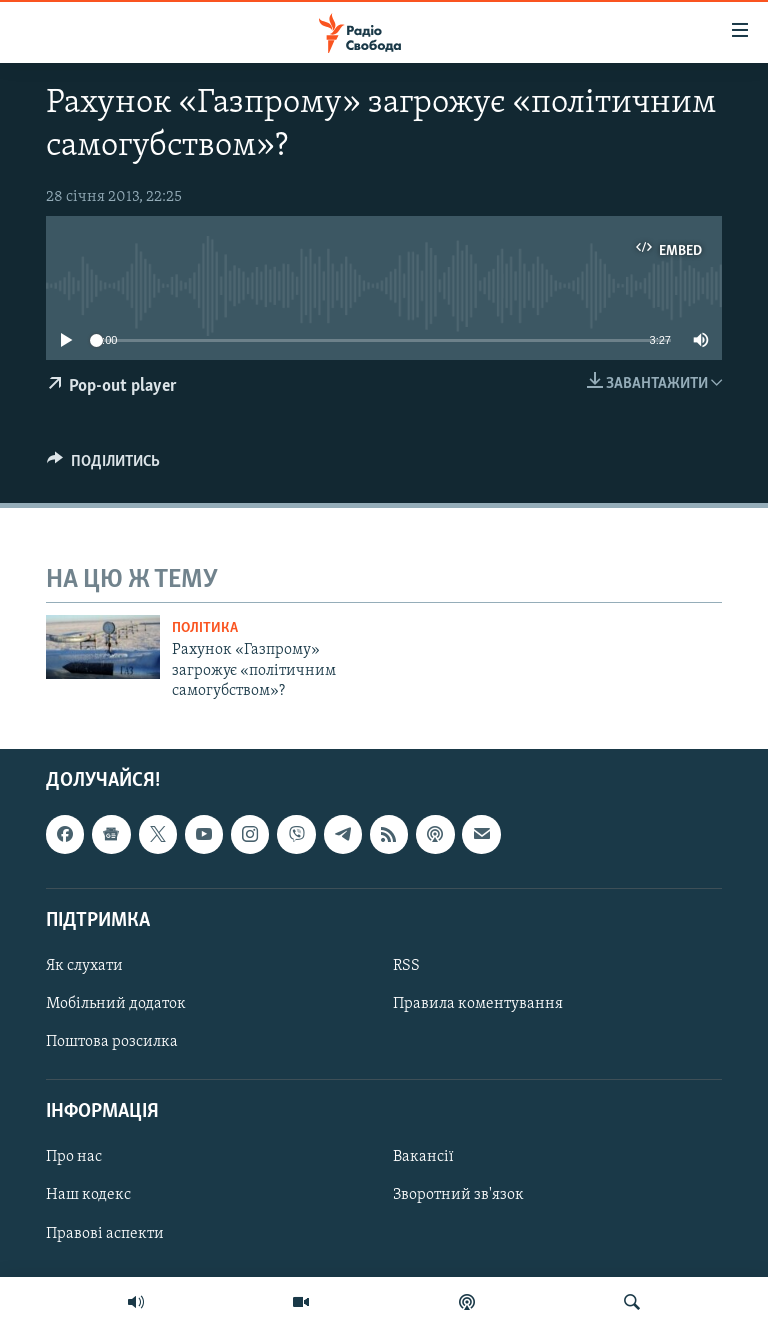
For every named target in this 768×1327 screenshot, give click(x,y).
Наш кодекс (88, 1195)
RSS (406, 966)
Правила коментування (478, 1004)
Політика (205, 628)
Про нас (74, 1157)
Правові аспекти (105, 1233)
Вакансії (423, 1157)
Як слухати (84, 966)
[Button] (103, 466)
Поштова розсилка (112, 1042)
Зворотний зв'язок (458, 1195)
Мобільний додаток (116, 1004)
